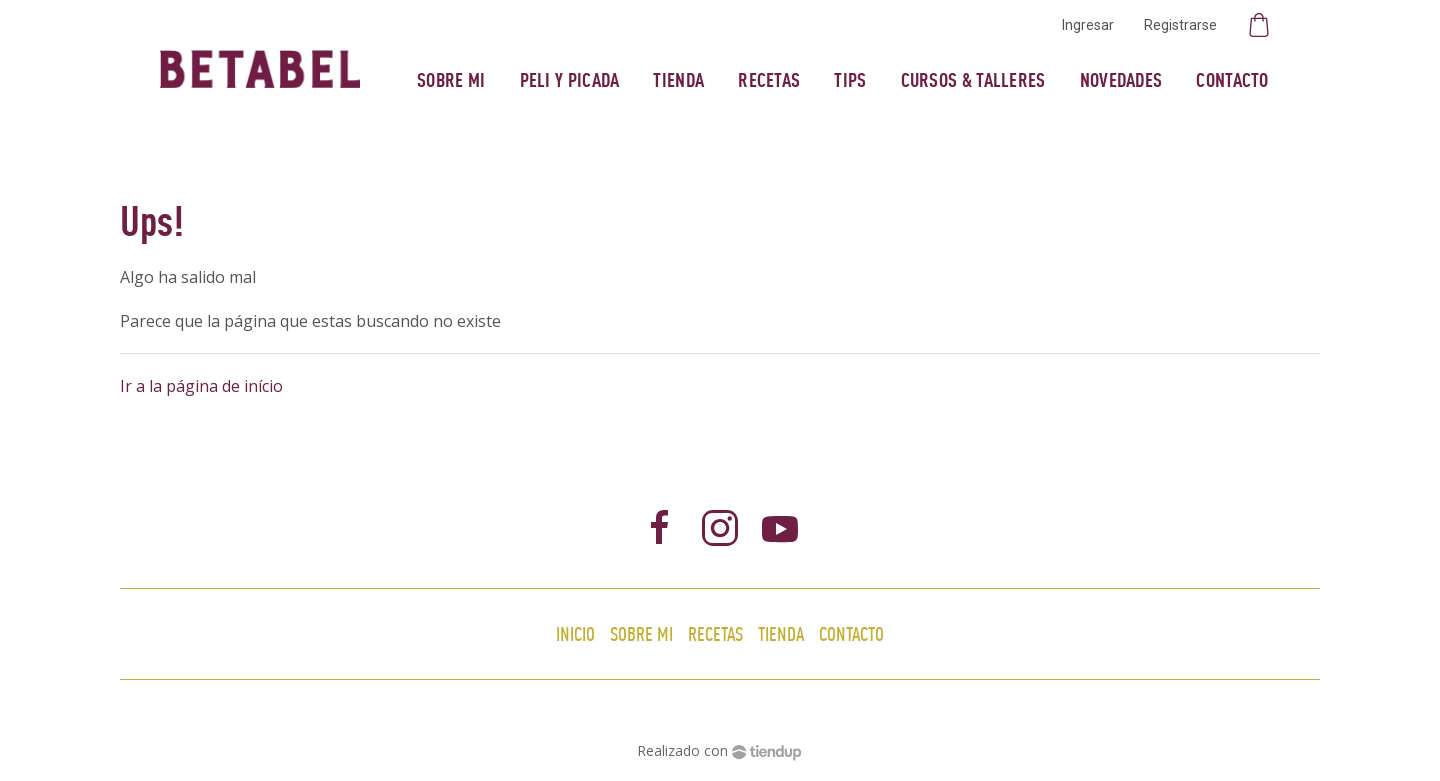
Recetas (769, 79)
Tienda (678, 79)
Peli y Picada (570, 79)
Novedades (1121, 79)
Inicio (575, 633)
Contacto (1232, 79)
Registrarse (1180, 25)
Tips (850, 79)
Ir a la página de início (201, 386)
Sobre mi (451, 79)
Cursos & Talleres (973, 79)
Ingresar (1088, 25)
